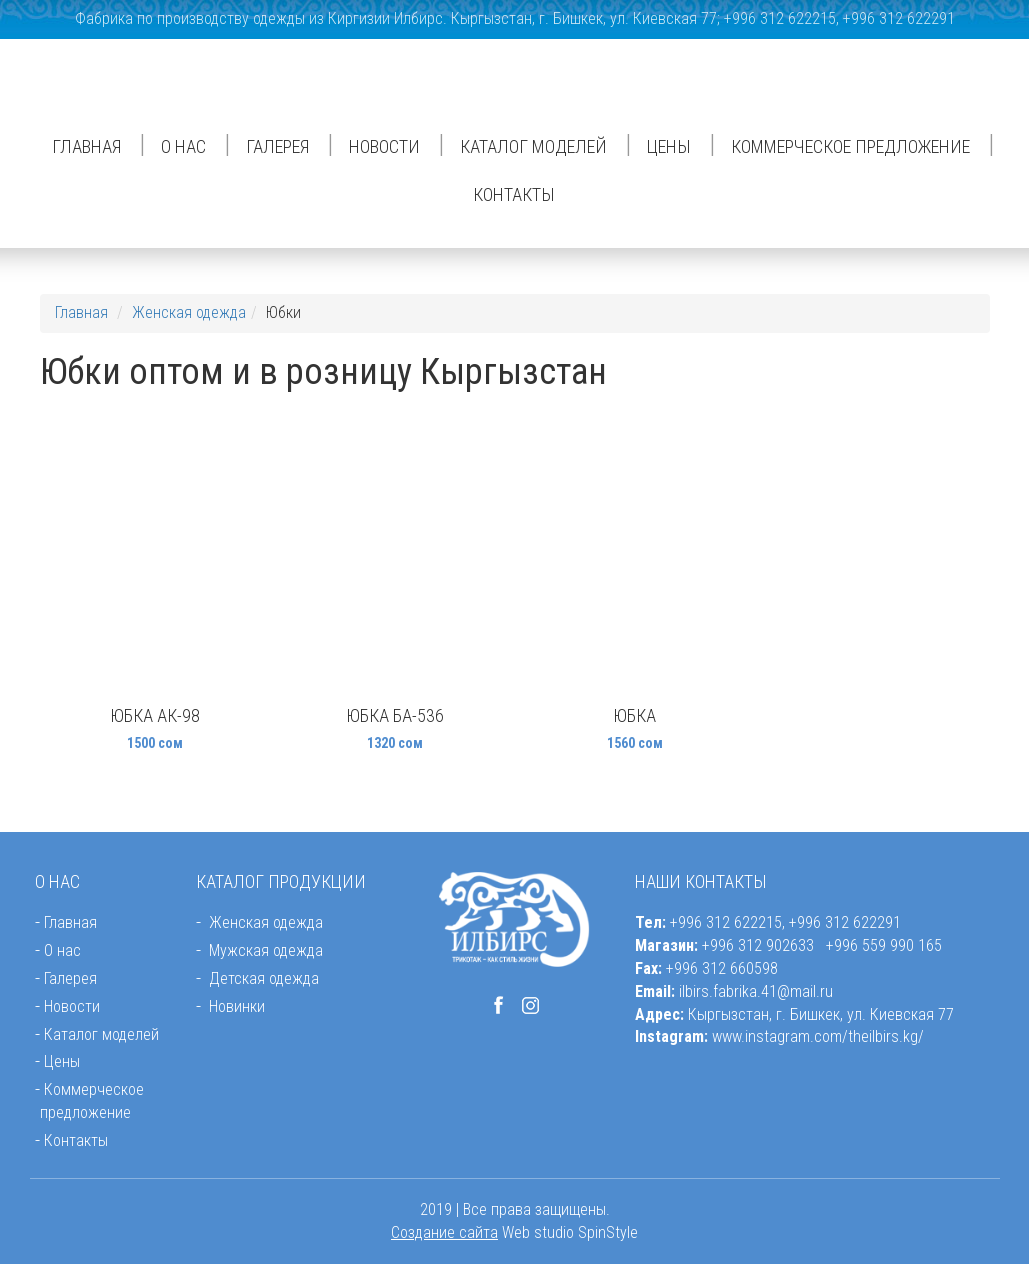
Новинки (237, 1006)
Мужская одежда (266, 950)
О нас (183, 146)
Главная (86, 146)
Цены (669, 146)
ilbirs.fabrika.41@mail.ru (756, 991)
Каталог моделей (533, 146)
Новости (384, 146)
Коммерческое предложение (850, 146)
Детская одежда (264, 978)
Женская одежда (189, 312)
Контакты (514, 194)
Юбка (634, 715)
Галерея (277, 146)
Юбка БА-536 (395, 715)
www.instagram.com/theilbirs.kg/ (818, 1036)
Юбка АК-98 (155, 715)
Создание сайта (444, 1232)
